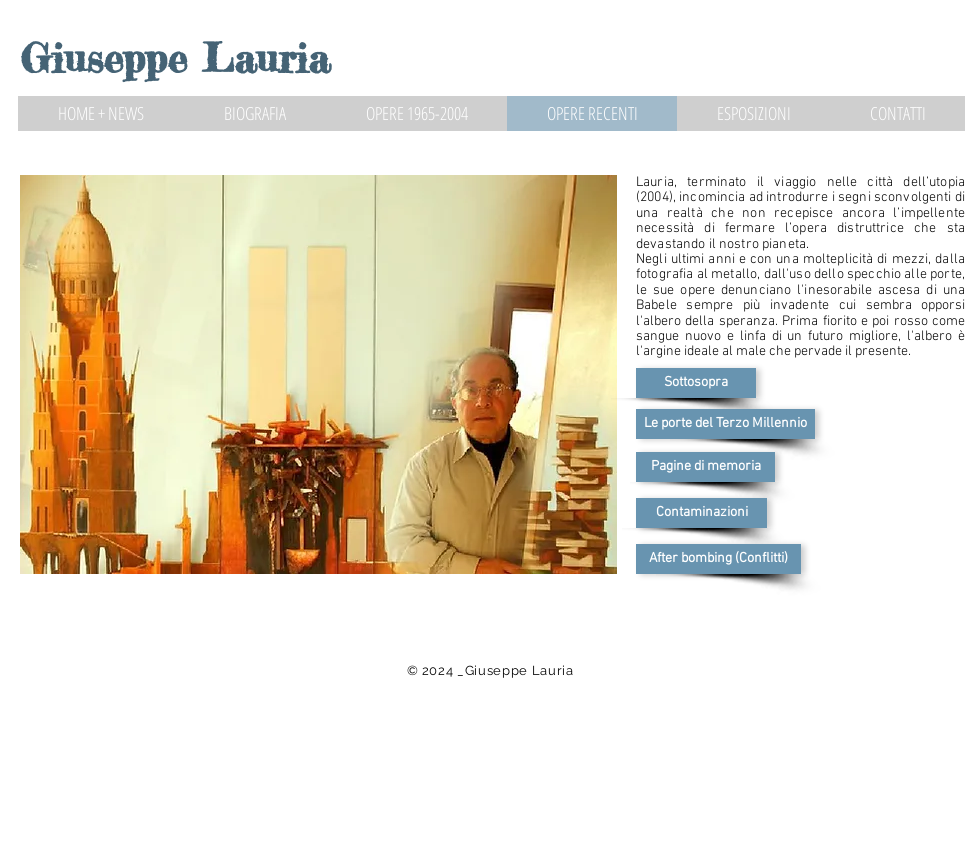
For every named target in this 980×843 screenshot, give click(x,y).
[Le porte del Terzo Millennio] (725, 424)
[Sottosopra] (696, 383)
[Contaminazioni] (701, 513)
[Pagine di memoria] (705, 467)
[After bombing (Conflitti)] (718, 559)
